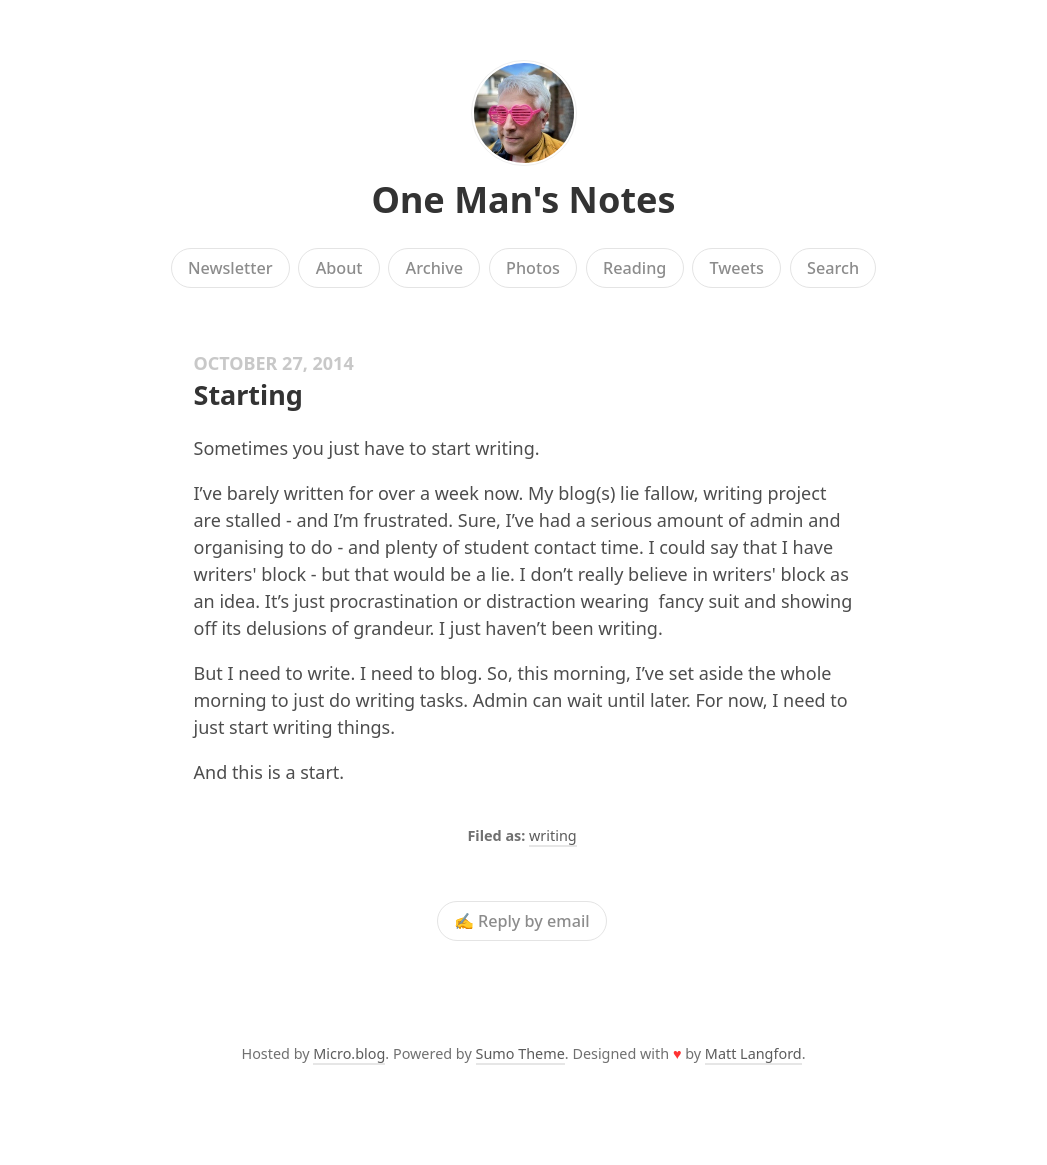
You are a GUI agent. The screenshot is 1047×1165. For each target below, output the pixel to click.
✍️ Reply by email (522, 921)
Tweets (736, 268)
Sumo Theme (520, 1053)
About (339, 268)
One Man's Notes (523, 199)
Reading (634, 268)
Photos (533, 268)
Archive (434, 268)
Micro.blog (349, 1053)
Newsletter (230, 268)
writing (553, 835)
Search (833, 268)
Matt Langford (753, 1053)
